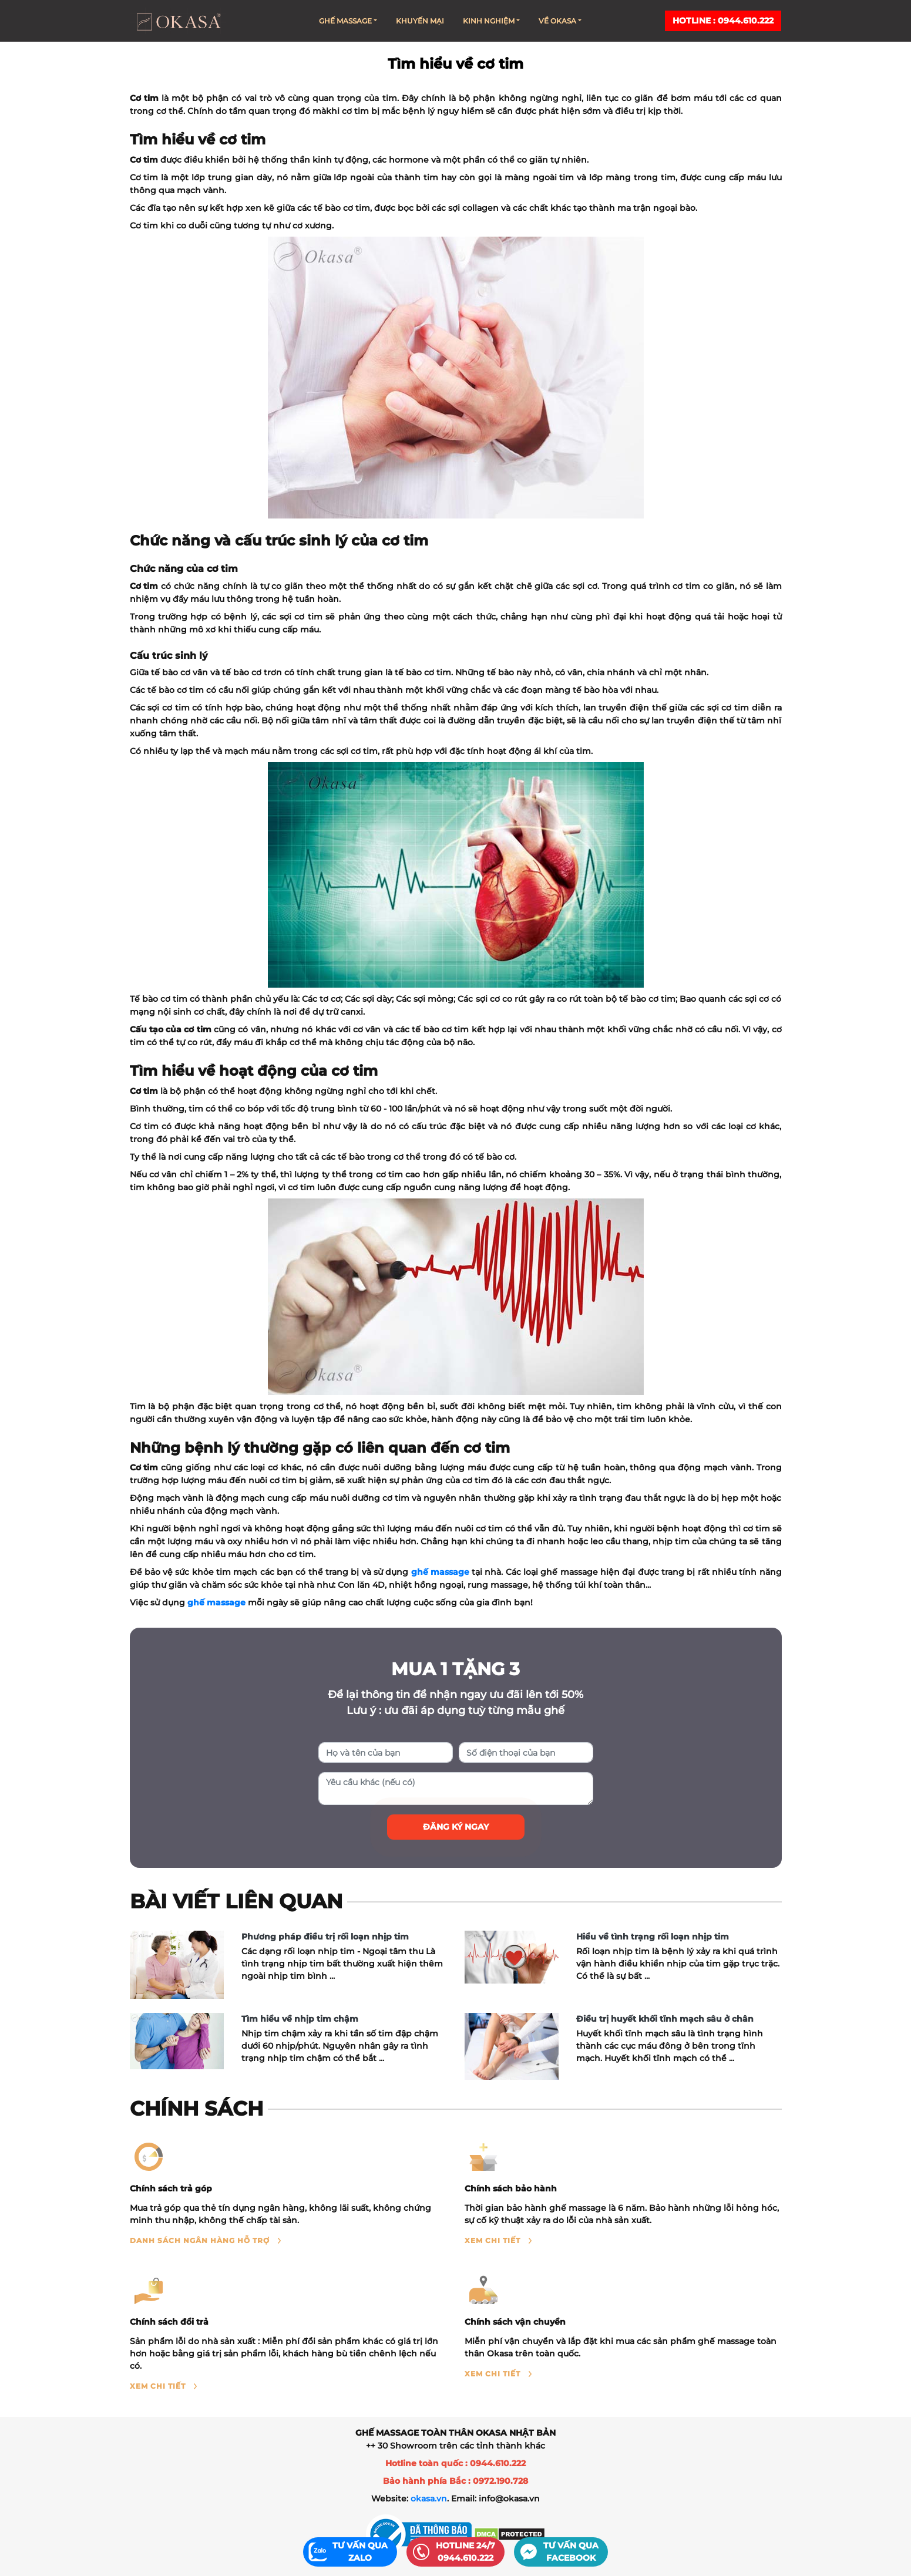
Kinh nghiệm (491, 20)
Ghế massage (348, 20)
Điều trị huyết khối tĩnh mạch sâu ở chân (665, 2018)
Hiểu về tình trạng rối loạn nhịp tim (652, 1936)
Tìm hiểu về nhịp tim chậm (299, 2018)
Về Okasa (560, 20)
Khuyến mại (420, 20)
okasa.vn (429, 2498)
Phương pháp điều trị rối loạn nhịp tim (325, 1936)
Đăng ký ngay (456, 1826)
